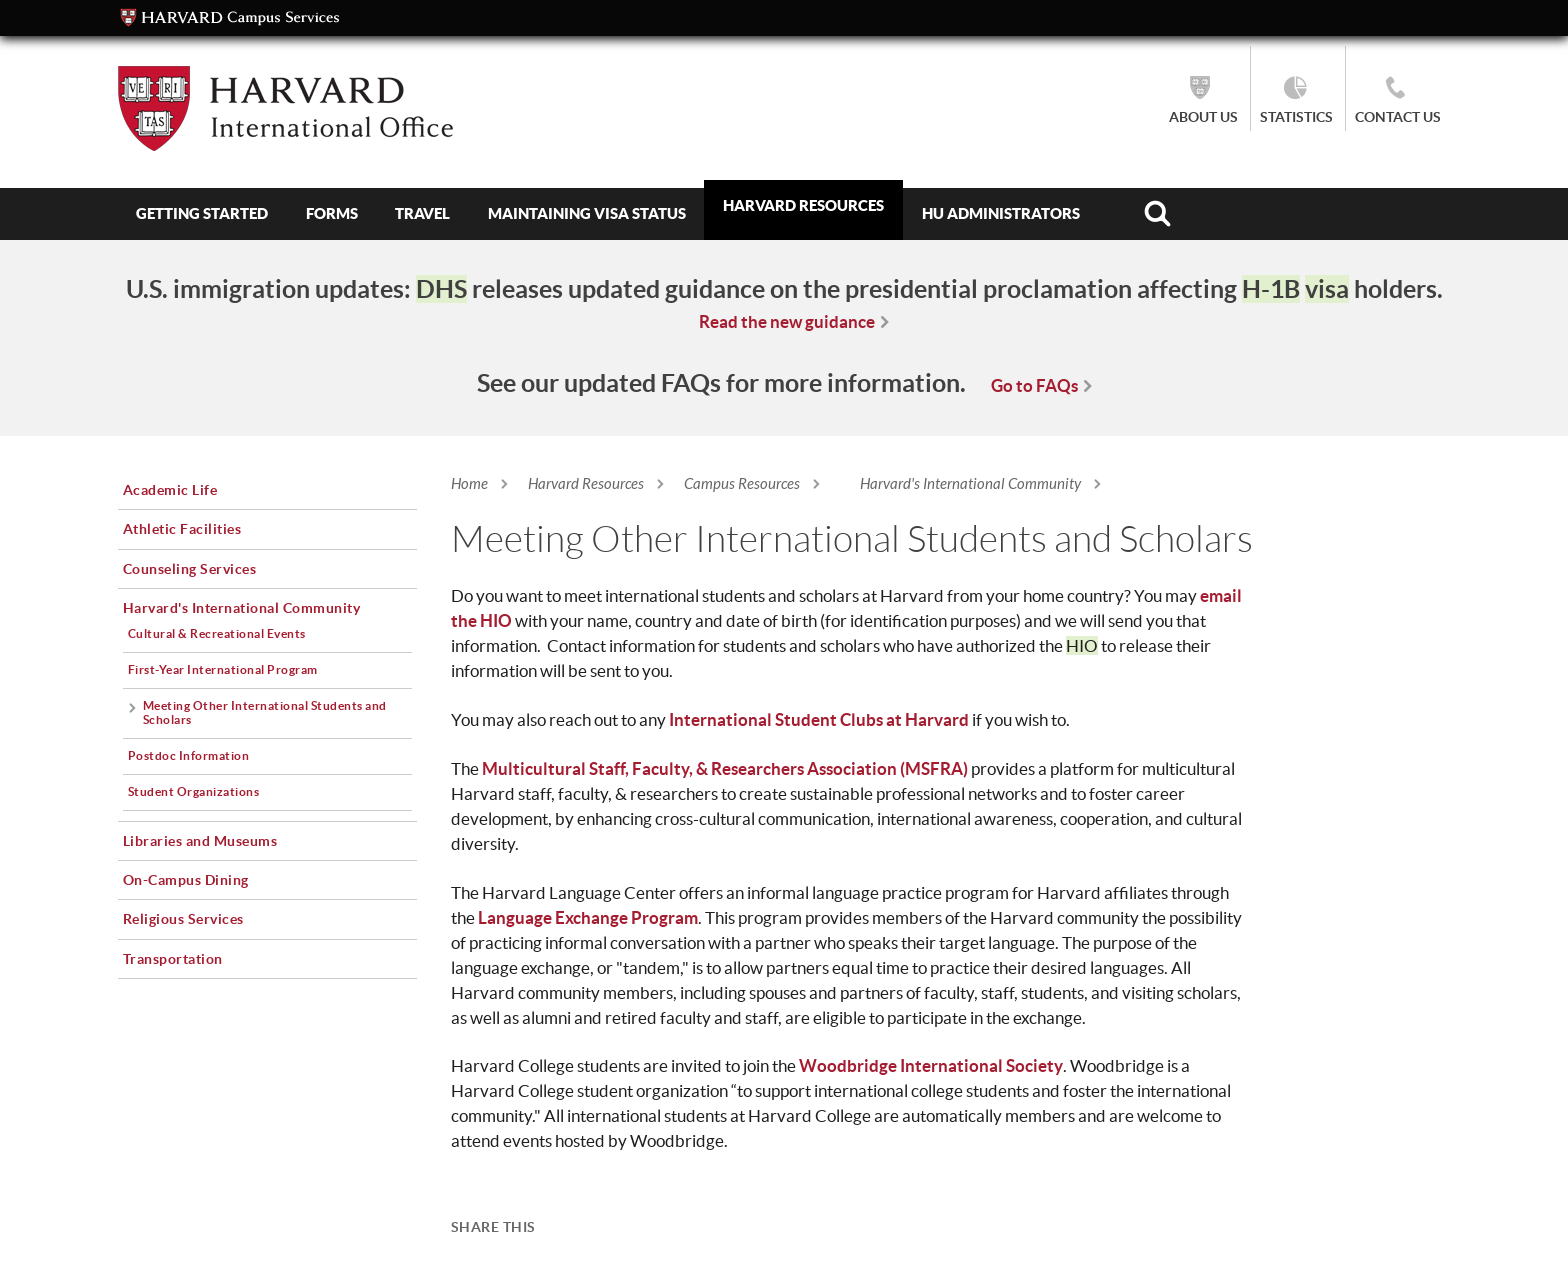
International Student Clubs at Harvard (819, 719)
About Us (1203, 117)
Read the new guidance (787, 321)
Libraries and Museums (200, 841)
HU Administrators (1001, 213)
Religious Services (183, 919)
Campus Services (230, 18)
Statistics (1296, 117)
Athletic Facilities (182, 529)
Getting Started (202, 213)
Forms (332, 213)
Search (1156, 214)
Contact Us (1398, 117)
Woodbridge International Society (931, 1065)
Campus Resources (742, 484)
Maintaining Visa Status (587, 213)
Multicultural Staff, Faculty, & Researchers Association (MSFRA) (725, 768)
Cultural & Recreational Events (217, 633)
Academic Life (170, 490)
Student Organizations (194, 791)
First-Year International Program (223, 669)
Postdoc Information (189, 755)
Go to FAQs (1034, 385)
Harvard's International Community (970, 484)
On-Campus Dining (186, 880)
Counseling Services (190, 569)
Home (469, 484)
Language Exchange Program (588, 917)
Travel (422, 213)
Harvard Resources (803, 205)
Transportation (173, 959)
